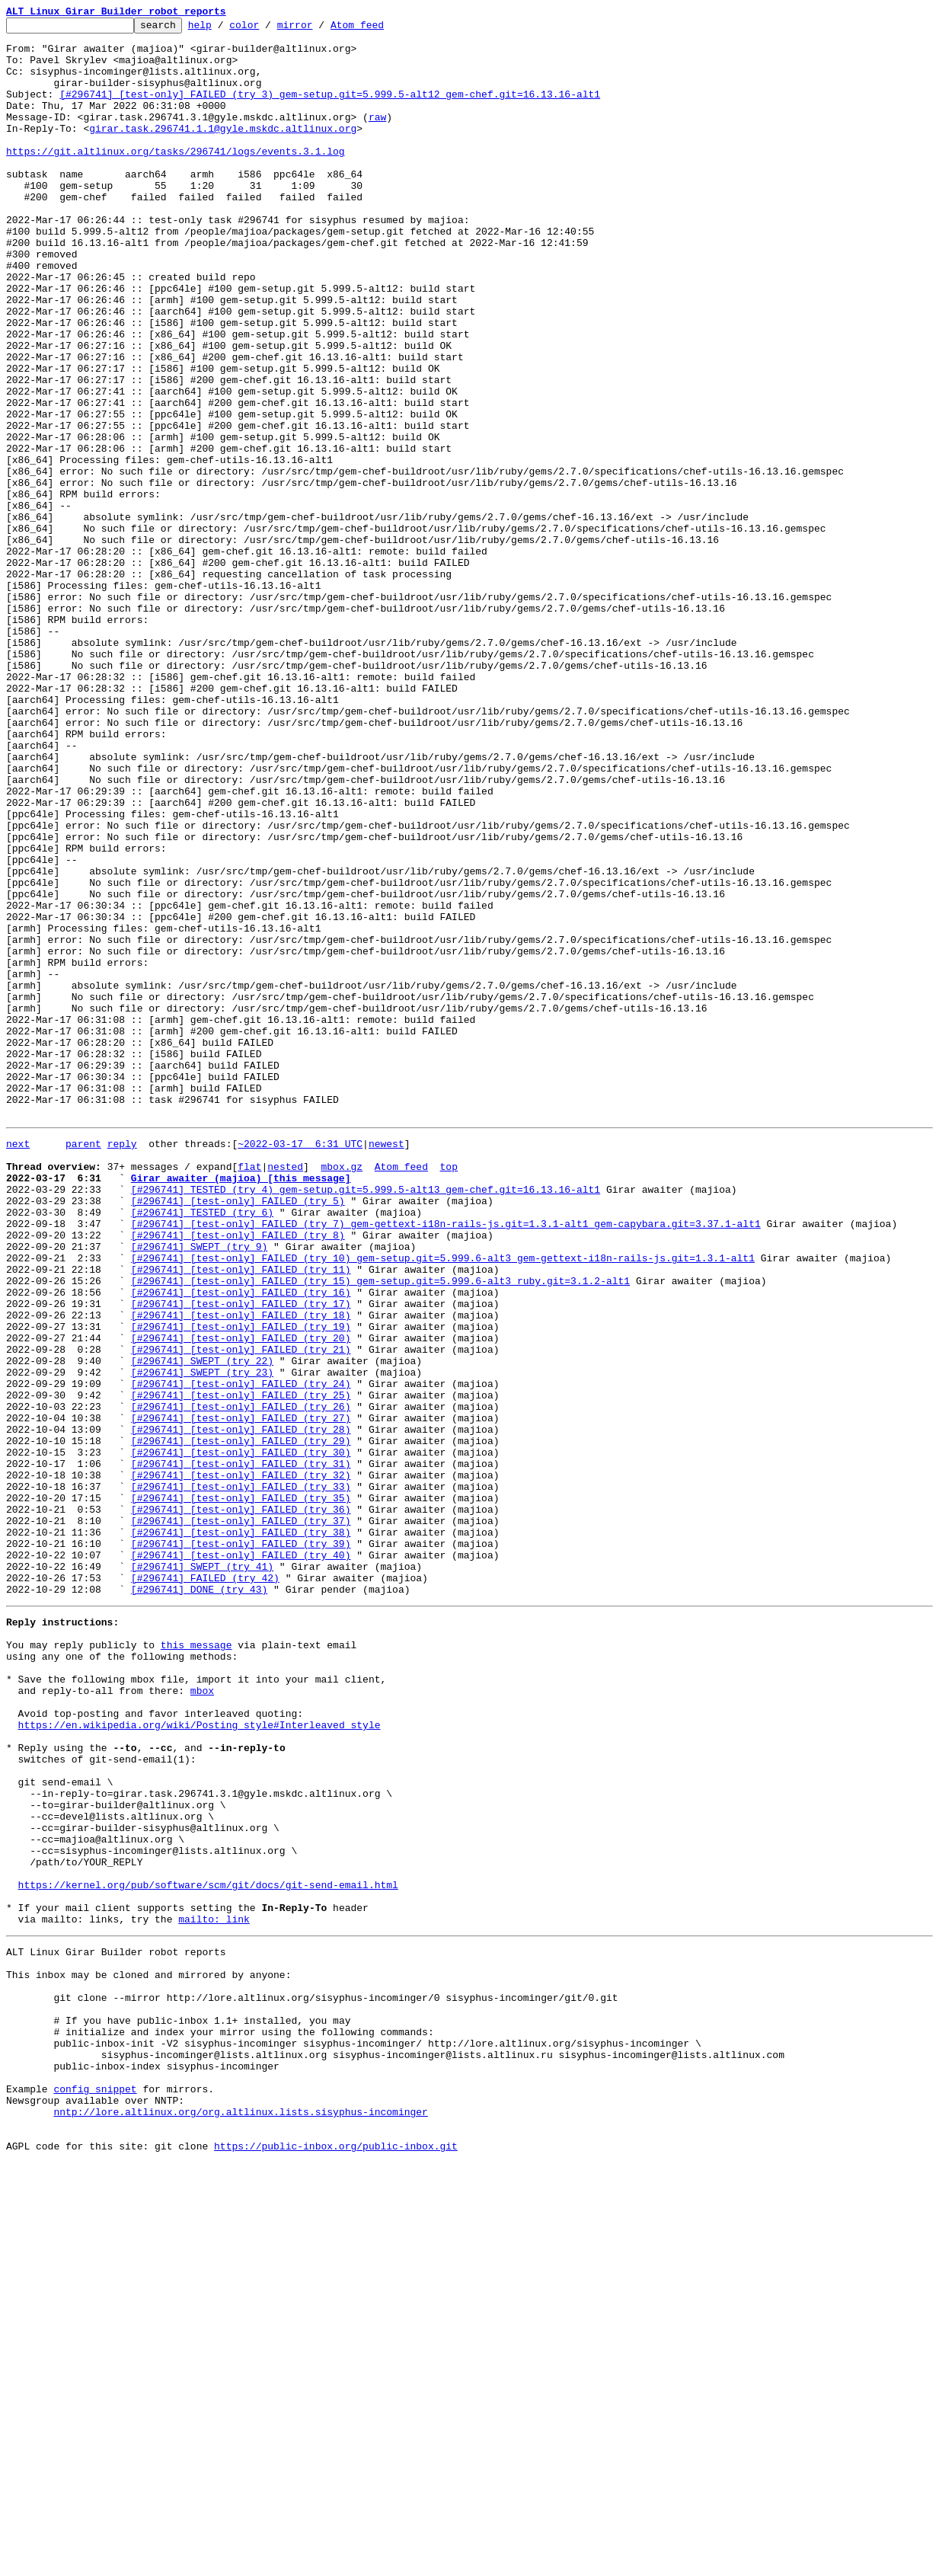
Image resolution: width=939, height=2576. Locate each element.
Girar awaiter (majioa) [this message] (241, 1406)
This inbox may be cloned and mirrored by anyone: (148, 2353)
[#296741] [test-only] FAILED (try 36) (241, 1804)
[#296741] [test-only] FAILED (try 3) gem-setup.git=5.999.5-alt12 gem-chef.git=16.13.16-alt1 (329, 110)
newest (386, 1365)
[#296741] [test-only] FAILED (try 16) (241, 1543)
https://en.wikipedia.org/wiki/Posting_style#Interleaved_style (199, 2058)
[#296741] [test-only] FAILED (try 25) (241, 1666)
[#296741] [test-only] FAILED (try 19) (241, 1584)
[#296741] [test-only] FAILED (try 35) (241, 1790)
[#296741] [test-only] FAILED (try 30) (241, 1735)
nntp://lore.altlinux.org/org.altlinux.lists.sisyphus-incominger (240, 2518)
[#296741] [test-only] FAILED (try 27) (241, 1694)
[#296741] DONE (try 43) (199, 1899)
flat (249, 1392)
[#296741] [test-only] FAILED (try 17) (241, 1557)
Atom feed (380, 29)
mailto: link (214, 2291)
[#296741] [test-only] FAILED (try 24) (241, 1653)
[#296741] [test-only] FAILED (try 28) (241, 1708)
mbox (202, 2017)
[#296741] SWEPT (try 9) (199, 1488)
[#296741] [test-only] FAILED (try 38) (241, 1831)
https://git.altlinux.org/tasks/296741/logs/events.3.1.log (175, 178)
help (223, 29)
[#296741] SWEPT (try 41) (202, 1872)
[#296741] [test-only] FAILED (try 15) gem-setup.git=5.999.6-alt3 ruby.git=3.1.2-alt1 (380, 1529)
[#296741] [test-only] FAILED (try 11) (241, 1516)
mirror (319, 29)
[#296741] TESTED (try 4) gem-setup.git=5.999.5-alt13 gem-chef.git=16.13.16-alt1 (365, 1420)
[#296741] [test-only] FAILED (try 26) (241, 1680)
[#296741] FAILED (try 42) (205, 1886)
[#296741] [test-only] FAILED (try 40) (241, 1858)
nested (285, 1392)
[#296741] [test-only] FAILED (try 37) (241, 1817)
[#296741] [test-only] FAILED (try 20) (241, 1598)
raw (377, 137)
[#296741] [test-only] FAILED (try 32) (241, 1762)
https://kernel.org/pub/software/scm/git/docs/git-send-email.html (208, 2250)
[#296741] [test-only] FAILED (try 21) (241, 1612)
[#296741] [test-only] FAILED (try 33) (241, 1776)
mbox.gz (342, 1392)
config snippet (94, 2491)
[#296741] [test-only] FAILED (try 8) (238, 1474)
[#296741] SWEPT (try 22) (202, 1625)
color (268, 29)
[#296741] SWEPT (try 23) (202, 1639)
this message (196, 1962)
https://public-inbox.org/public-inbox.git (336, 2559)
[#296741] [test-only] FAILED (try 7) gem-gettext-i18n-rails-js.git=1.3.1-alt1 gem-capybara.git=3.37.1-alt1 (446, 1461)
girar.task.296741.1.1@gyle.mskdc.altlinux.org (222, 151)
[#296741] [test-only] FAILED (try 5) (238, 1433)
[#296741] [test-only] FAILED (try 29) (241, 1721)
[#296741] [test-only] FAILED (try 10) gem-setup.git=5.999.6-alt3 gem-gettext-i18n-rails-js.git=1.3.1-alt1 (443, 1502)
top (448, 1392)
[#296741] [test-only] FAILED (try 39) (241, 1845)
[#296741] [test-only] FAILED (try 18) (241, 1570)
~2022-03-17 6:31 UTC (300, 1365)
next (18, 1365)
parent (83, 1365)
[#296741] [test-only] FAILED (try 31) (241, 1749)
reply (122, 1365)
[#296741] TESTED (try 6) (202, 1447)
